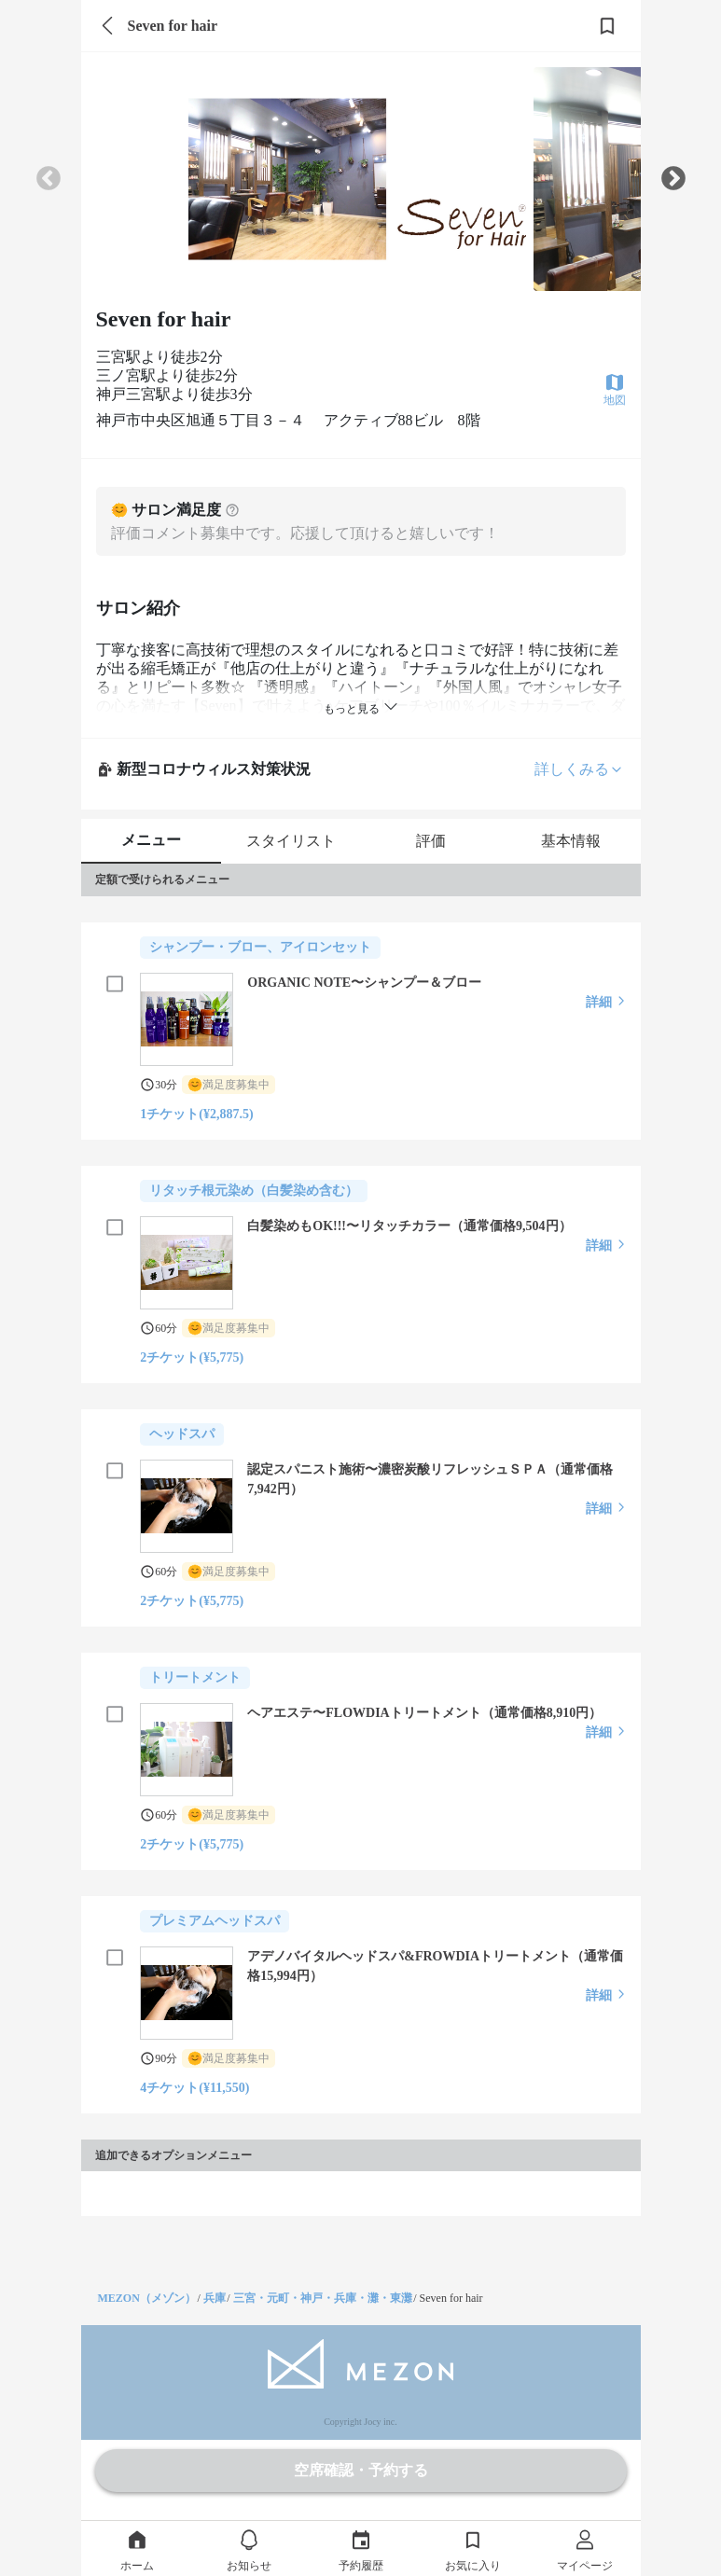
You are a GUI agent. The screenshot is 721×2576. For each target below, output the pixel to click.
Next (673, 179)
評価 (431, 841)
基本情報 (571, 841)
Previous (48, 179)
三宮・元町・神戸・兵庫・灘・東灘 (322, 2298)
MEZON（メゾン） (147, 2298)
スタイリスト (291, 841)
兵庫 (214, 2298)
